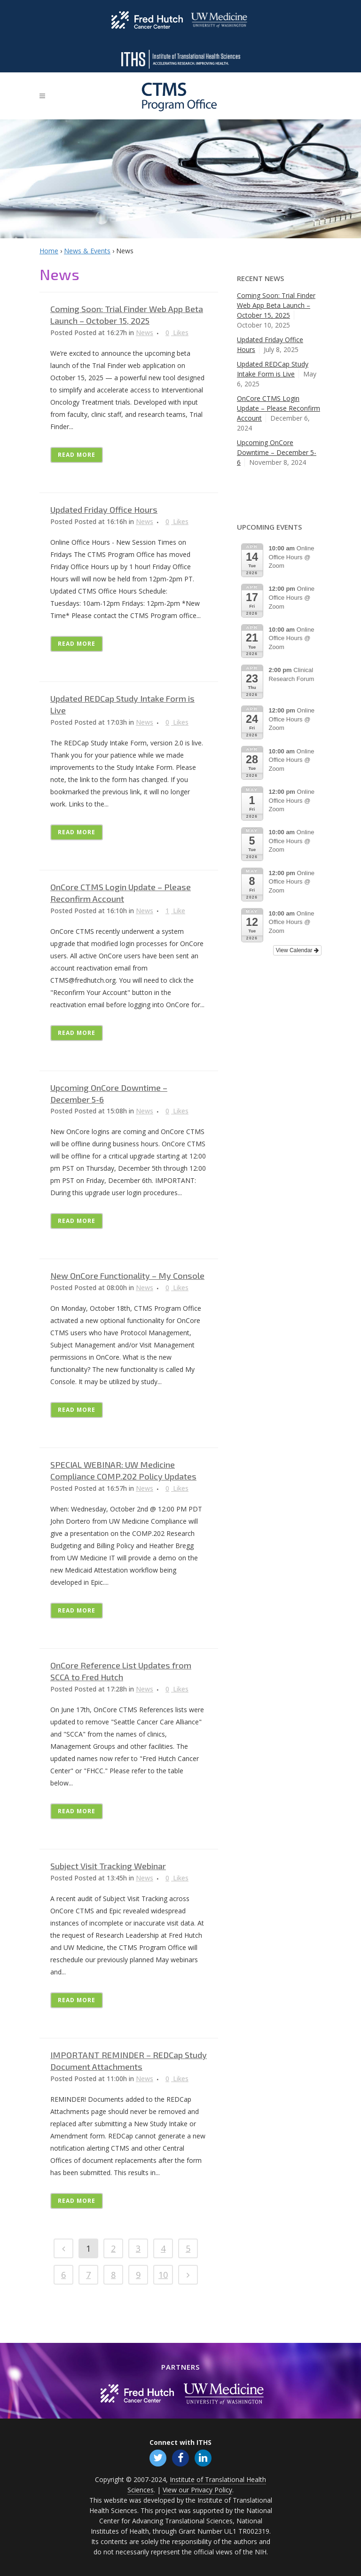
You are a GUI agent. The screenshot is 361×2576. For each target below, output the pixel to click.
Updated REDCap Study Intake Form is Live (272, 369)
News (144, 332)
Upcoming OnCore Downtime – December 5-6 (276, 452)
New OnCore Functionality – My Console (127, 1275)
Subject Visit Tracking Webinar (108, 1866)
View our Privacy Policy (197, 2489)
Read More (76, 455)
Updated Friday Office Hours (103, 509)
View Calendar (297, 950)
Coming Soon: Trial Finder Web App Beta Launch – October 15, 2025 (276, 305)
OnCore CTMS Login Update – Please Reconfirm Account (278, 408)
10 (163, 2274)
